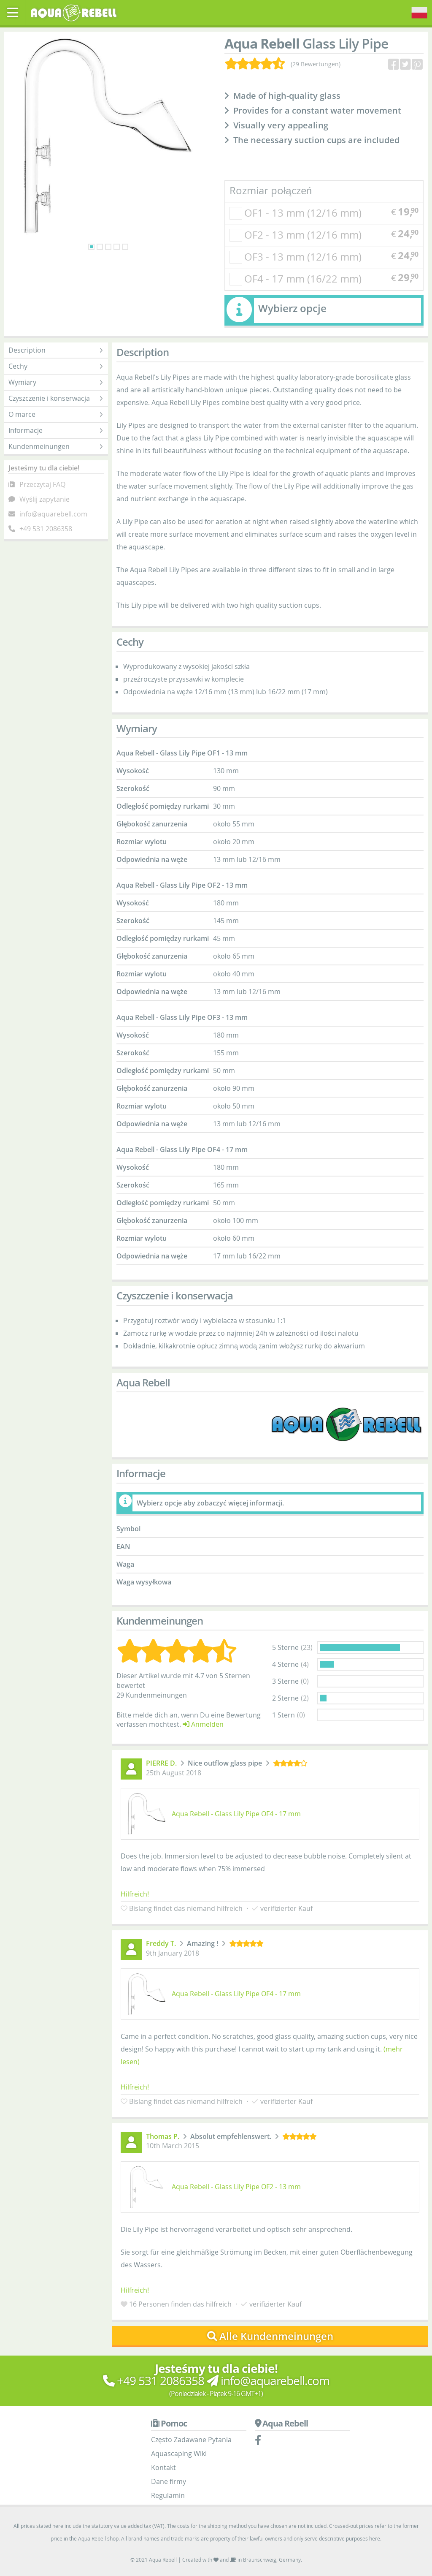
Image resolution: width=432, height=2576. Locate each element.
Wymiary (56, 382)
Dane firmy (168, 2481)
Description (56, 350)
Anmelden (203, 1724)
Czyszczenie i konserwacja (56, 398)
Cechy (56, 366)
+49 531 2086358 (45, 528)
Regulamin (168, 2495)
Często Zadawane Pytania (191, 2439)
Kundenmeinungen (56, 446)
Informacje (56, 430)
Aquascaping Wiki (179, 2453)
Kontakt (163, 2467)
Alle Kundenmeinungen (270, 2336)
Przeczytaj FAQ (42, 484)
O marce (56, 414)
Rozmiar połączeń (271, 190)
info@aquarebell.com (53, 514)
